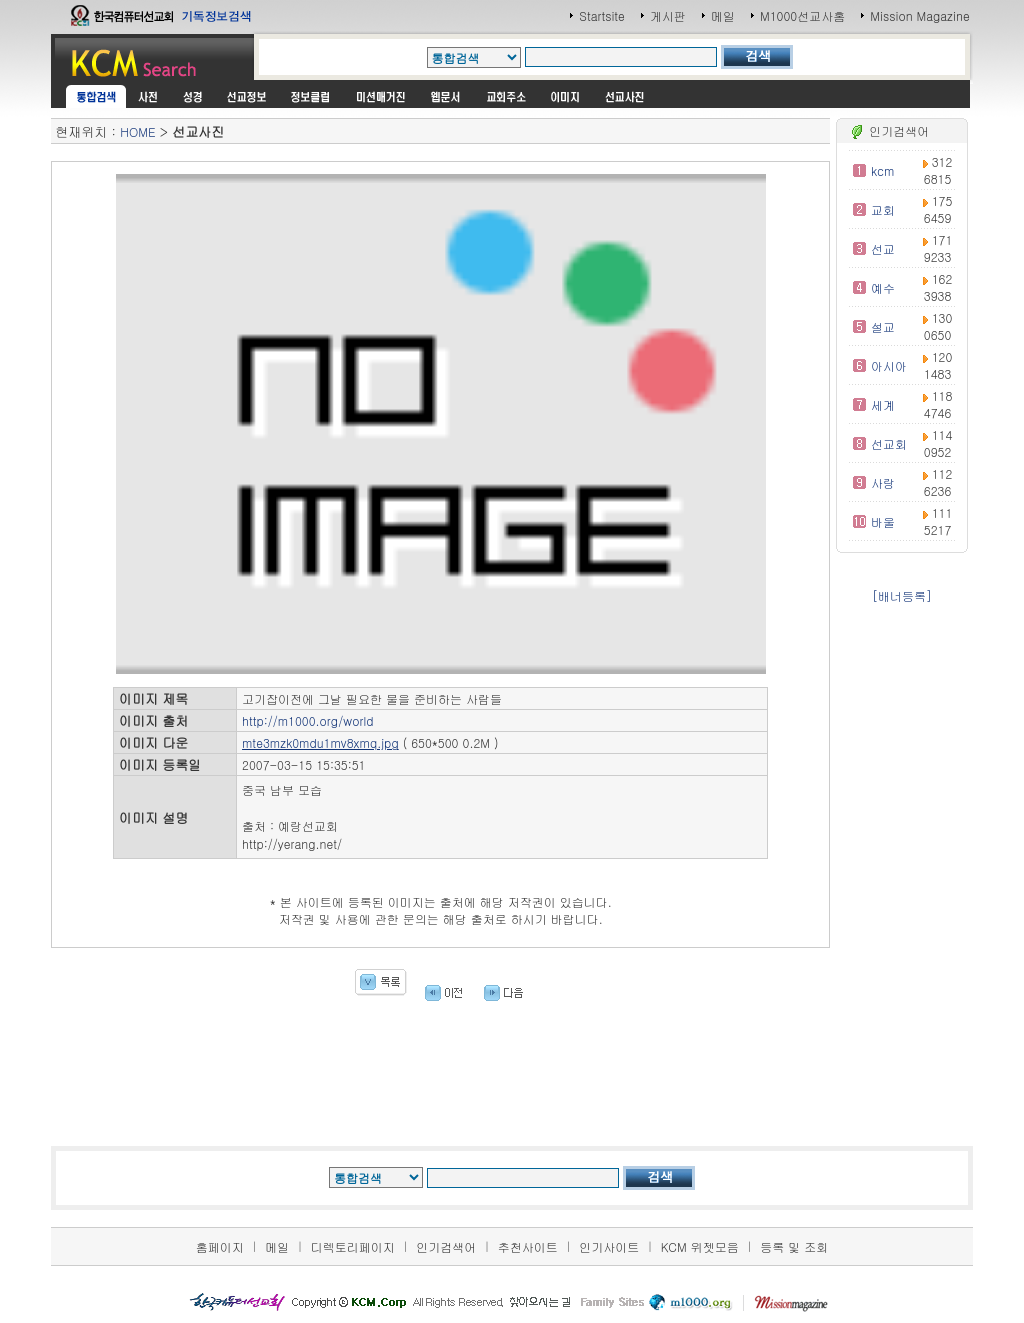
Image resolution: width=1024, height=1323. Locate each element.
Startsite (602, 15)
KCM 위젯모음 (700, 1246)
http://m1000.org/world (307, 720)
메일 (723, 15)
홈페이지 (220, 1246)
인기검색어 (446, 1246)
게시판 (668, 15)
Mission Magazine (920, 15)
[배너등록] (902, 595)
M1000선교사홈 (802, 15)
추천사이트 (528, 1246)
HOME (137, 131)
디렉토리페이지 (353, 1246)
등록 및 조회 (794, 1246)
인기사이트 (609, 1246)
